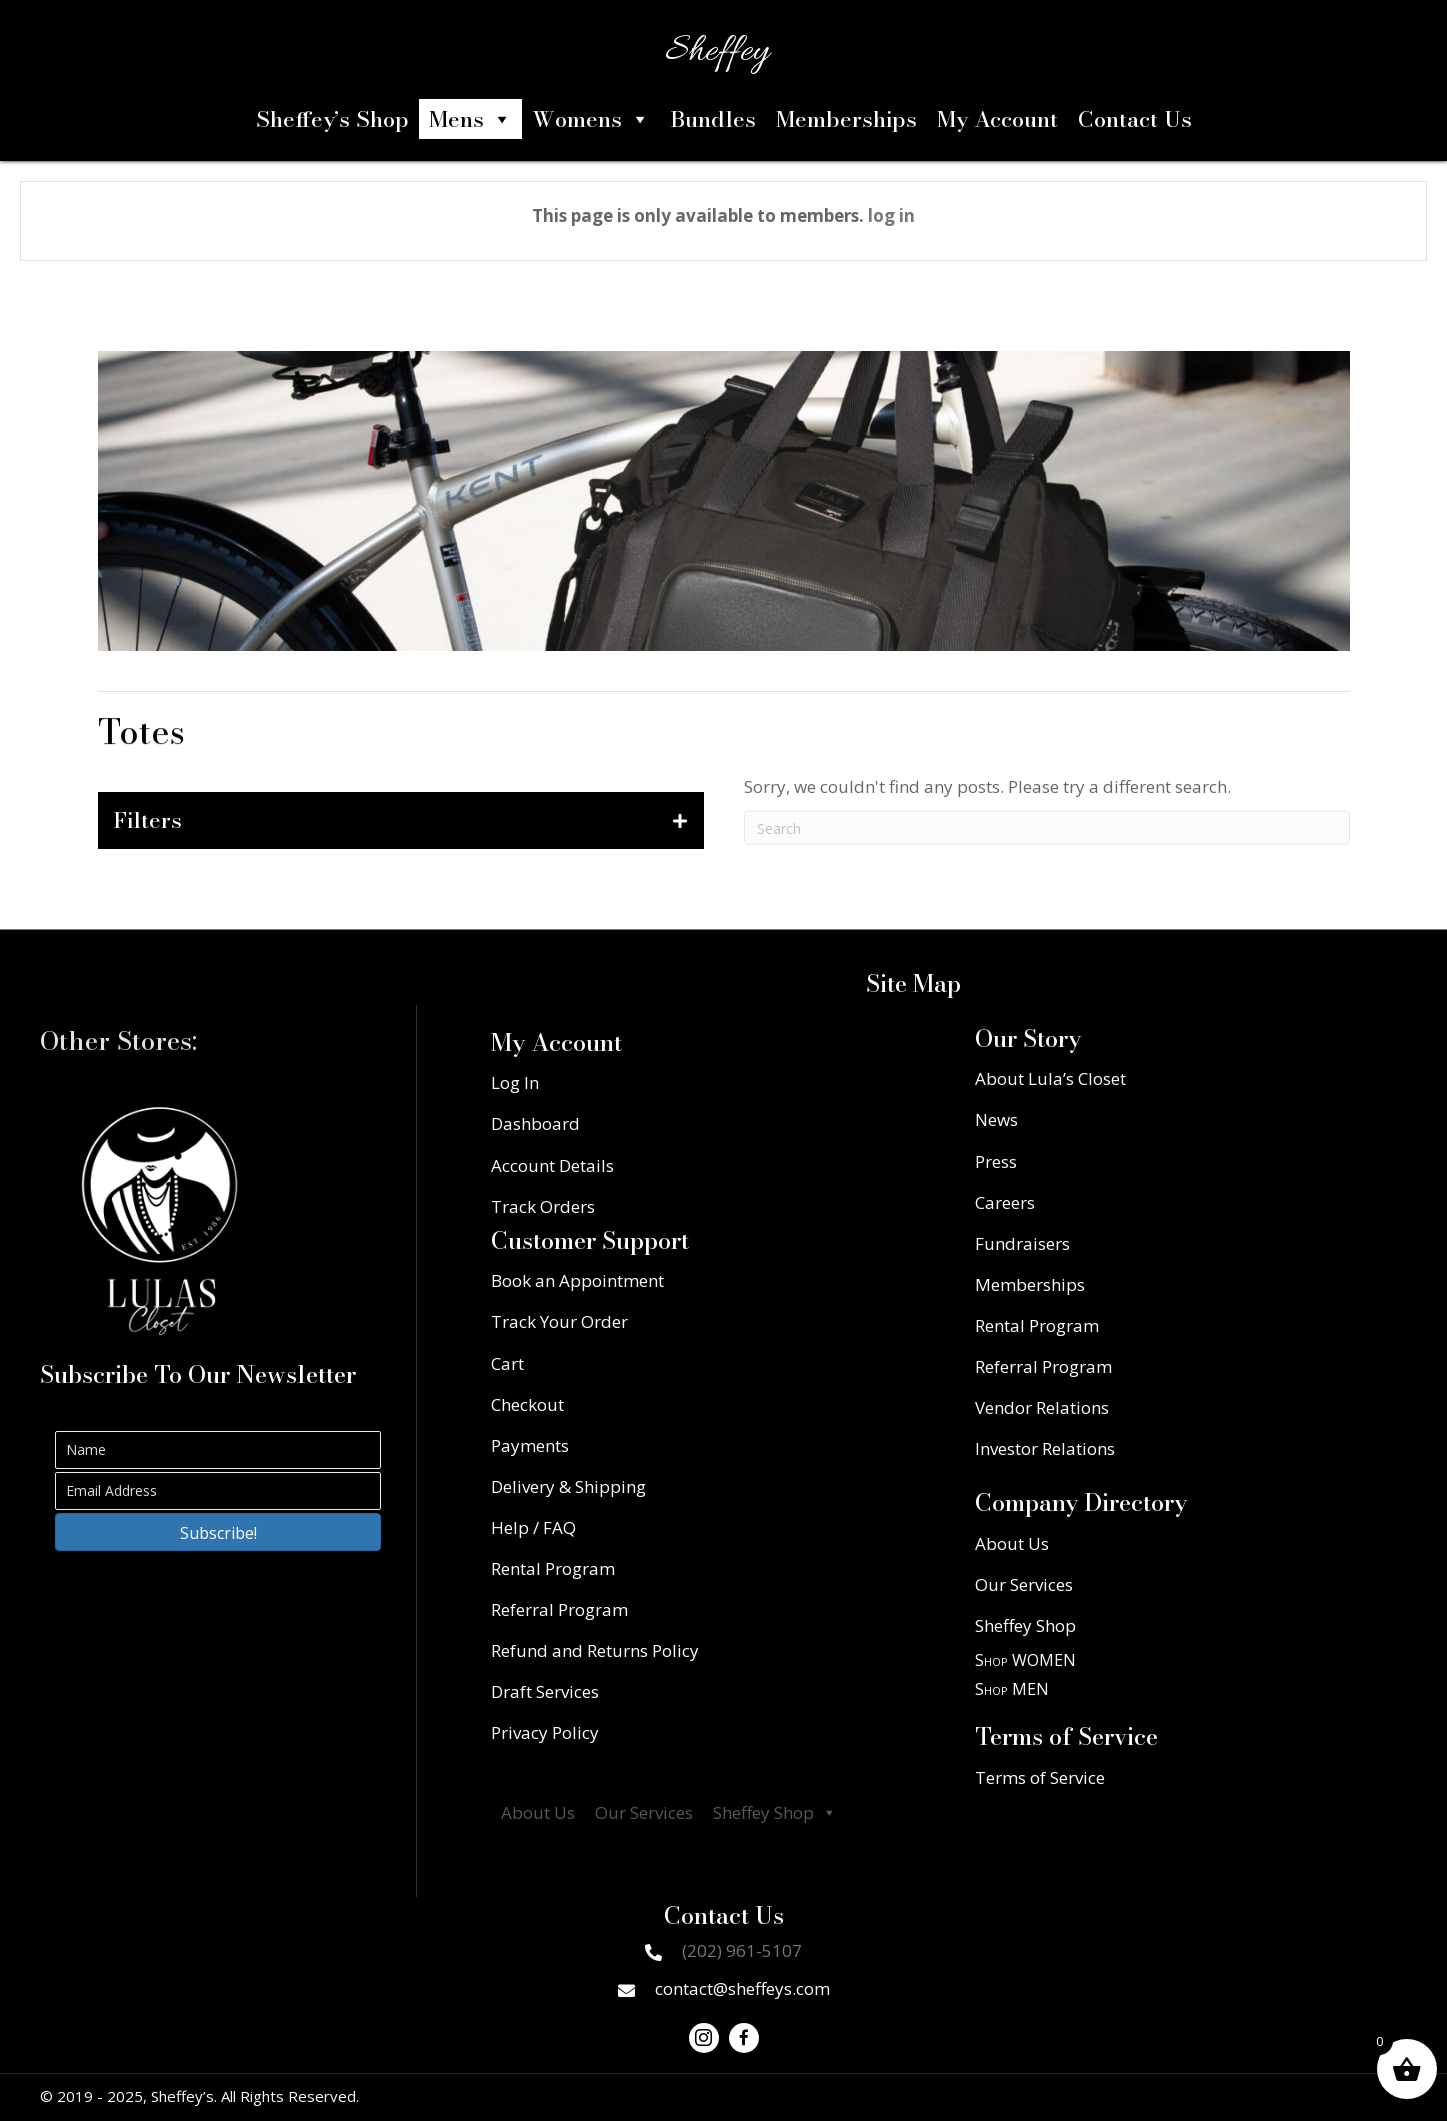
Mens (470, 119)
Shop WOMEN (1025, 1660)
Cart (507, 1363)
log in (891, 215)
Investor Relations (1045, 1448)
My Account (997, 119)
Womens (591, 119)
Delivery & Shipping (568, 1486)
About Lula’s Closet (1050, 1078)
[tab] (401, 820)
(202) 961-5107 (742, 1950)
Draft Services (545, 1691)
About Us (538, 1812)
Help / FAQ (533, 1527)
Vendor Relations (1042, 1407)
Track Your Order (559, 1321)
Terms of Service (1040, 1777)
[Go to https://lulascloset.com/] (160, 1221)
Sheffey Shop (775, 1813)
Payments (530, 1445)
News (996, 1119)
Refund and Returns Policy (595, 1650)
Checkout (527, 1404)
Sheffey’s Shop (332, 119)
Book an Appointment (577, 1280)
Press (996, 1161)
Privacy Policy (545, 1732)
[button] (218, 1532)
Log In (515, 1082)
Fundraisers (1022, 1243)
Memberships (846, 119)
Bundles (713, 119)
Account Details (552, 1165)
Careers (1005, 1202)
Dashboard (535, 1123)
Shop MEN (1012, 1689)
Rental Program (553, 1568)
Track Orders (543, 1206)
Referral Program (559, 1609)
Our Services (644, 1812)
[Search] (1047, 853)
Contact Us (1135, 119)
